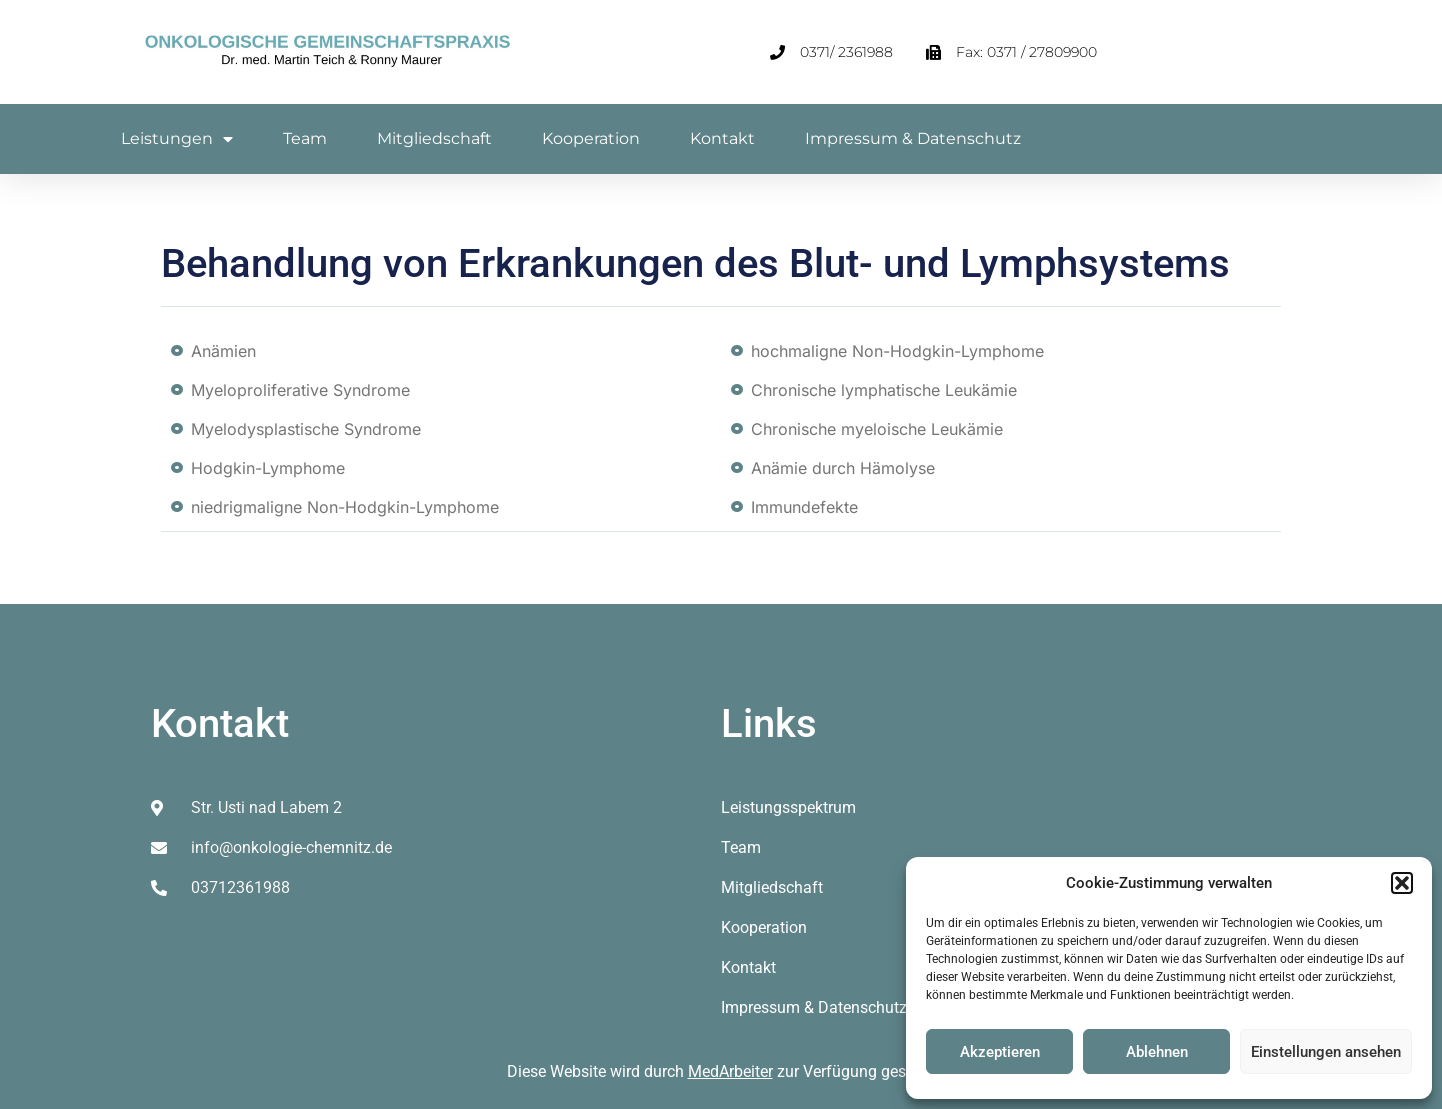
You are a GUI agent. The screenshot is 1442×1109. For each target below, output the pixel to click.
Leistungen (177, 139)
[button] (1402, 883)
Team (305, 138)
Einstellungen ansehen (1326, 1052)
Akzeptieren (1000, 1052)
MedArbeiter (730, 1071)
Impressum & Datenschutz (913, 138)
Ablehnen (1157, 1052)
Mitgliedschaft (434, 138)
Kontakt (722, 138)
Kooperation (591, 138)
